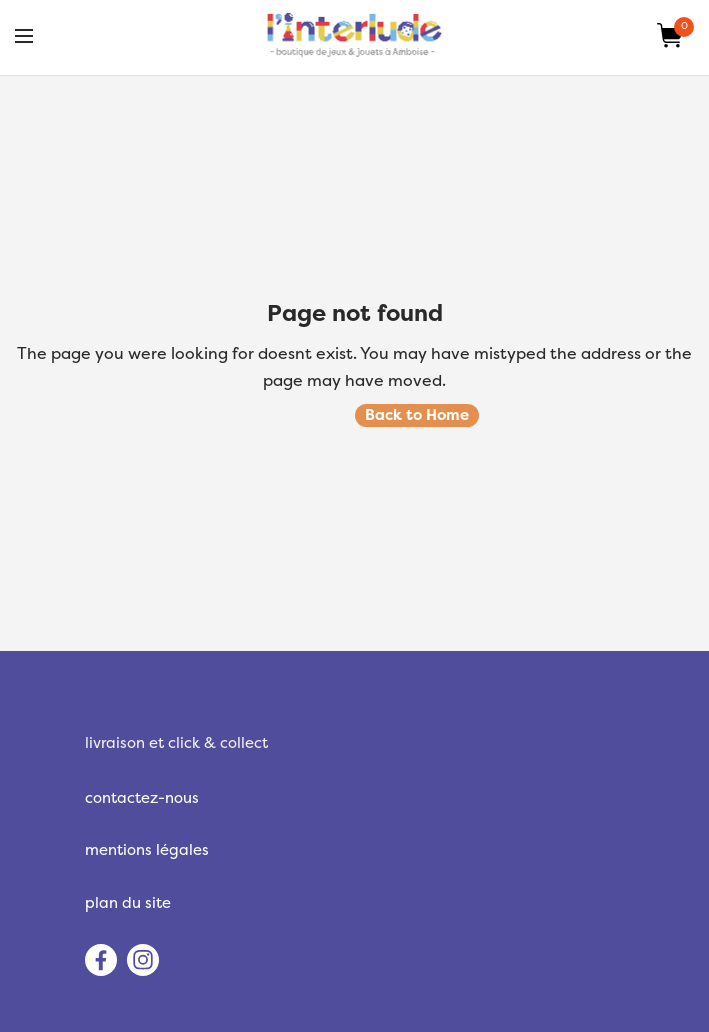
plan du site (128, 903)
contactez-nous (142, 798)
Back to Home (417, 415)
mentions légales (147, 850)
